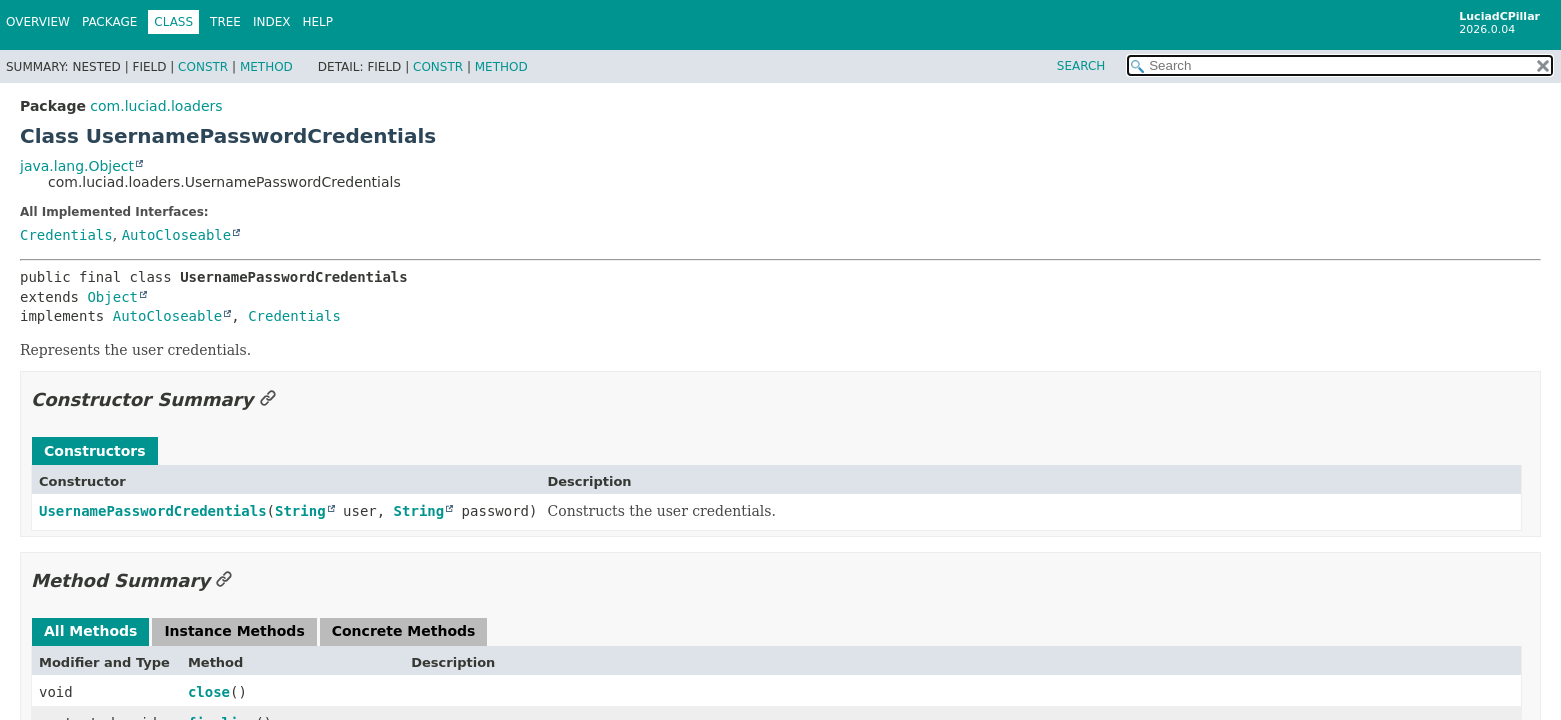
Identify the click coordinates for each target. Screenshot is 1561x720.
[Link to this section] (268, 399)
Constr (203, 67)
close (209, 692)
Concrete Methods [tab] (404, 631)
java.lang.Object (77, 166)
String (300, 511)
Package (109, 22)
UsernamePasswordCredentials (153, 511)
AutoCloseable (177, 235)
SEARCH (1081, 66)
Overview (38, 22)
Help (318, 22)
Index (272, 22)
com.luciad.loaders (156, 106)
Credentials (66, 235)
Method (266, 67)
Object (112, 297)
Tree (225, 22)
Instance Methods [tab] (234, 631)
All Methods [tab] (90, 631)
